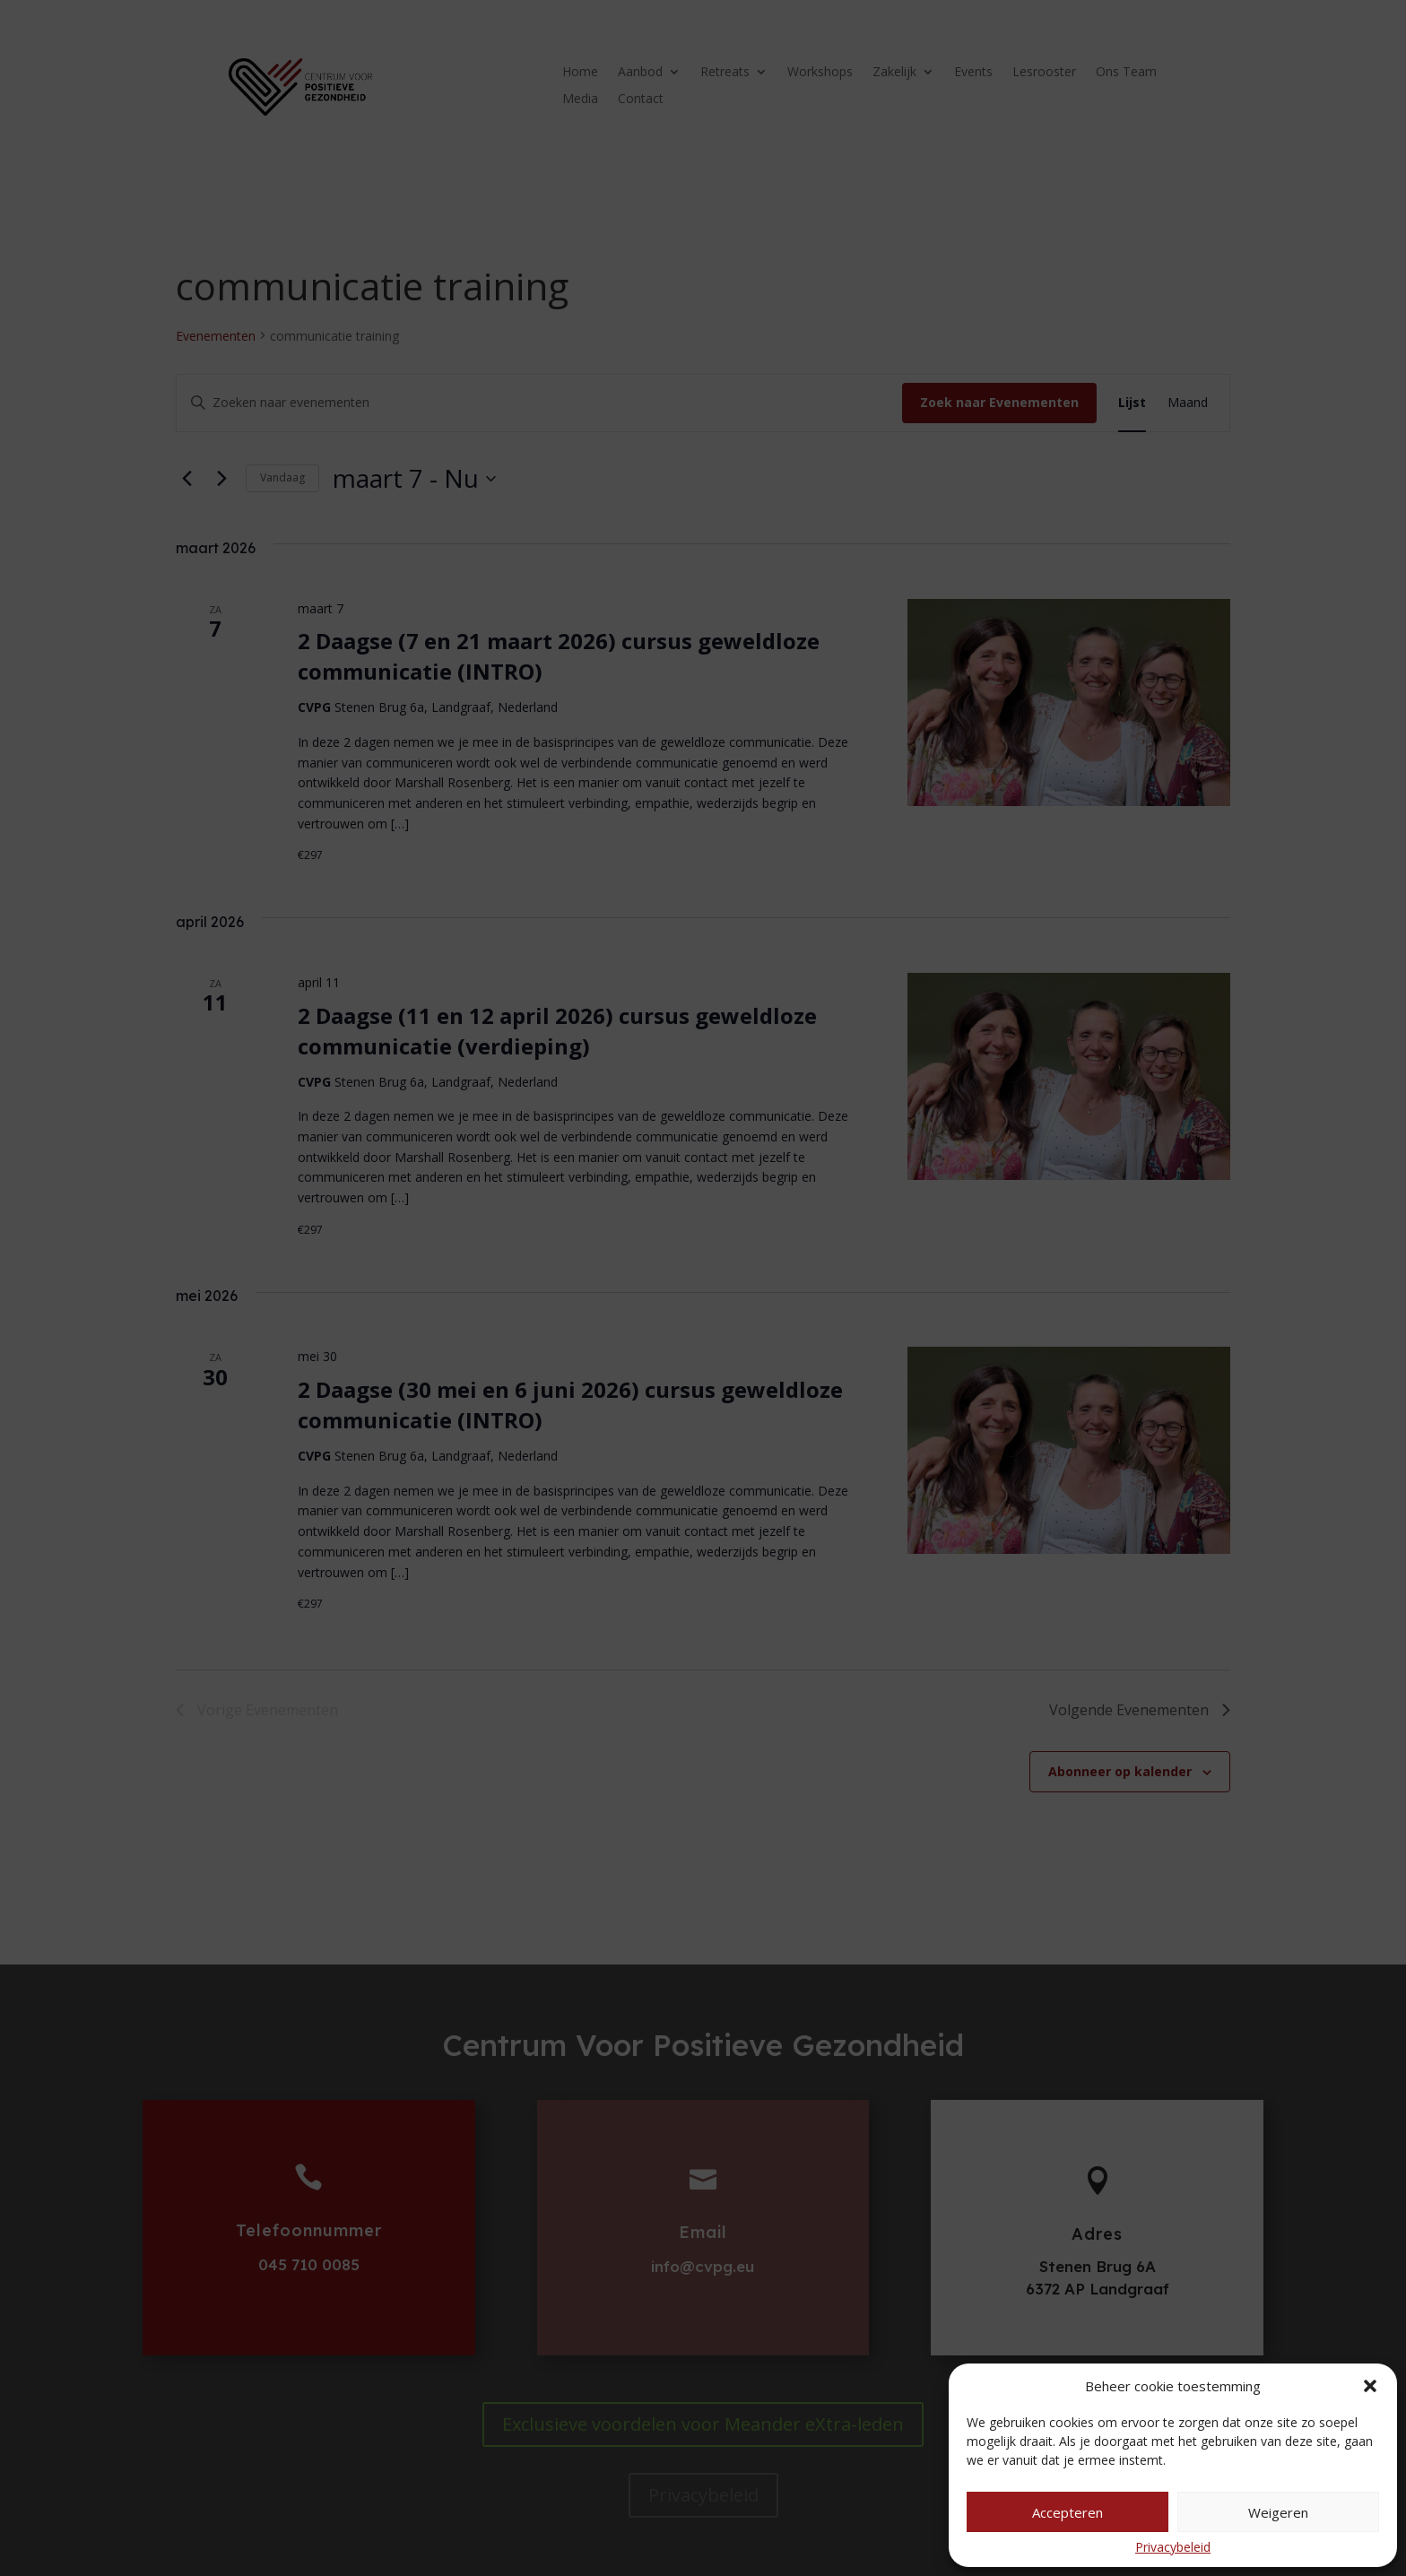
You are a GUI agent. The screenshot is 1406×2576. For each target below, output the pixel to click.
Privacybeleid (1173, 2546)
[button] (1370, 2386)
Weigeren (1278, 2512)
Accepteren (1067, 2512)
